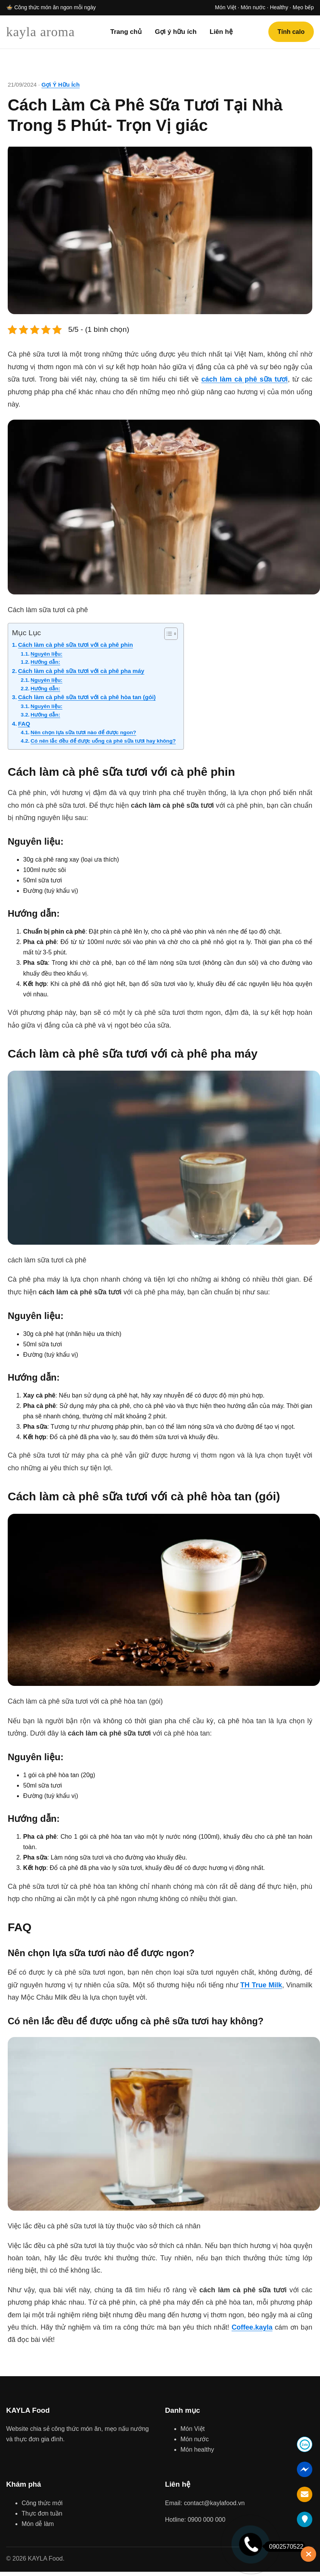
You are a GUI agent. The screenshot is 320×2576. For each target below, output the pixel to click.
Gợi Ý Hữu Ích (61, 84)
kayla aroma (40, 32)
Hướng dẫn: (45, 662)
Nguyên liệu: (46, 654)
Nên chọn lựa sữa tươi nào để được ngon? (83, 732)
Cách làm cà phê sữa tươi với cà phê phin (75, 644)
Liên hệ (221, 31)
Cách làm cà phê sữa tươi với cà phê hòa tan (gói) (87, 697)
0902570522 (283, 2546)
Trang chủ (126, 31)
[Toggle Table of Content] (167, 633)
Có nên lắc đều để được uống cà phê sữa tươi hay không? (103, 741)
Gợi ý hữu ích (176, 31)
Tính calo (291, 31)
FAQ (24, 723)
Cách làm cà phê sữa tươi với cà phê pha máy (81, 671)
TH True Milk (261, 1985)
